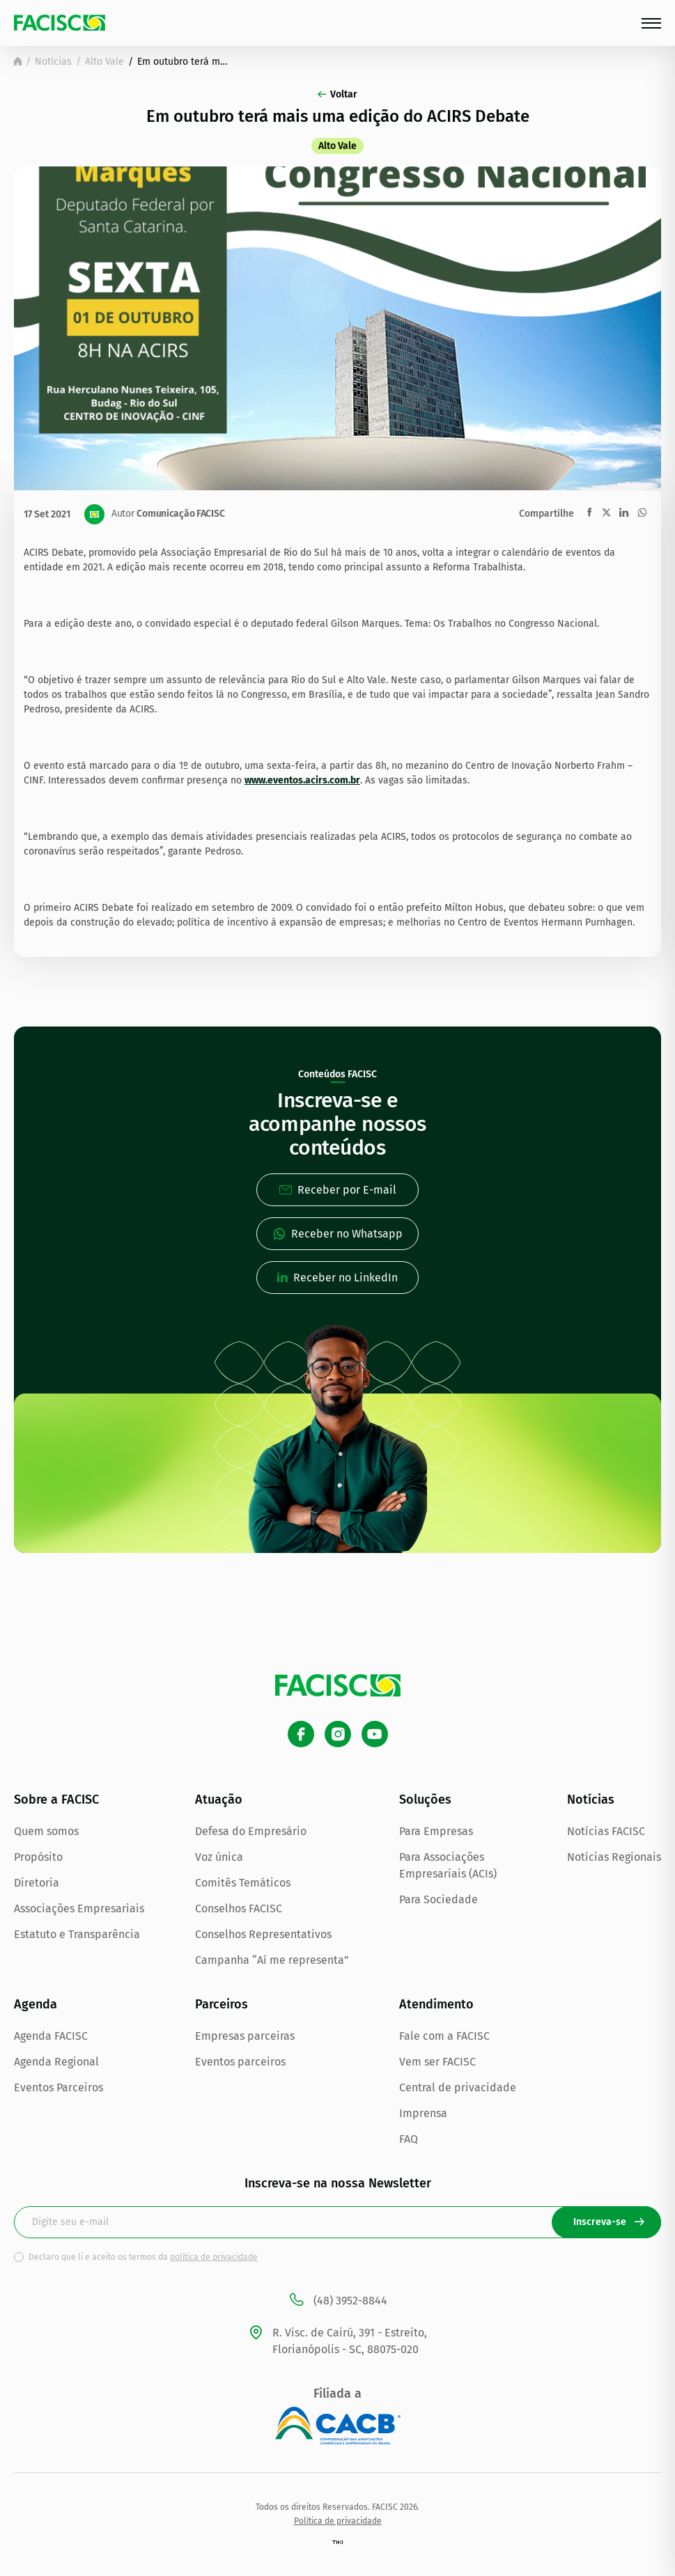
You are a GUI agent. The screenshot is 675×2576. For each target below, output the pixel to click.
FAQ (408, 2139)
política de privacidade (214, 2257)
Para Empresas (436, 1831)
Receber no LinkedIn (337, 1277)
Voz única (219, 1857)
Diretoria (36, 1882)
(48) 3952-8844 (337, 2301)
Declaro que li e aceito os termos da (143, 2257)
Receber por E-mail (337, 1189)
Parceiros (221, 2004)
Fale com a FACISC (444, 2036)
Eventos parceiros (240, 2061)
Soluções (425, 1799)
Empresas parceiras (245, 2036)
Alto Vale (104, 62)
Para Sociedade (438, 1899)
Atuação (218, 1799)
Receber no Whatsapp (338, 1233)
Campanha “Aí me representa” (272, 1960)
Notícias (53, 62)
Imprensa (423, 2113)
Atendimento (436, 2004)
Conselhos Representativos (263, 1934)
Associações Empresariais (79, 1908)
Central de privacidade (457, 2087)
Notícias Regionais (614, 1857)
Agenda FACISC (51, 2036)
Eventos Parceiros (58, 2087)
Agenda (35, 2004)
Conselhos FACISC (238, 1908)
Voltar (337, 94)
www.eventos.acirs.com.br (302, 780)
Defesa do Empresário (251, 1831)
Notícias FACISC (606, 1831)
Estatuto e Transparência (77, 1934)
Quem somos (46, 1831)
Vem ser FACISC (437, 2061)
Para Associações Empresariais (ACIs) (448, 1865)
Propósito (38, 1857)
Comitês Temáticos (242, 1882)
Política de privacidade (338, 2521)
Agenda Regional (56, 2061)
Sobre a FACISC (56, 1799)
